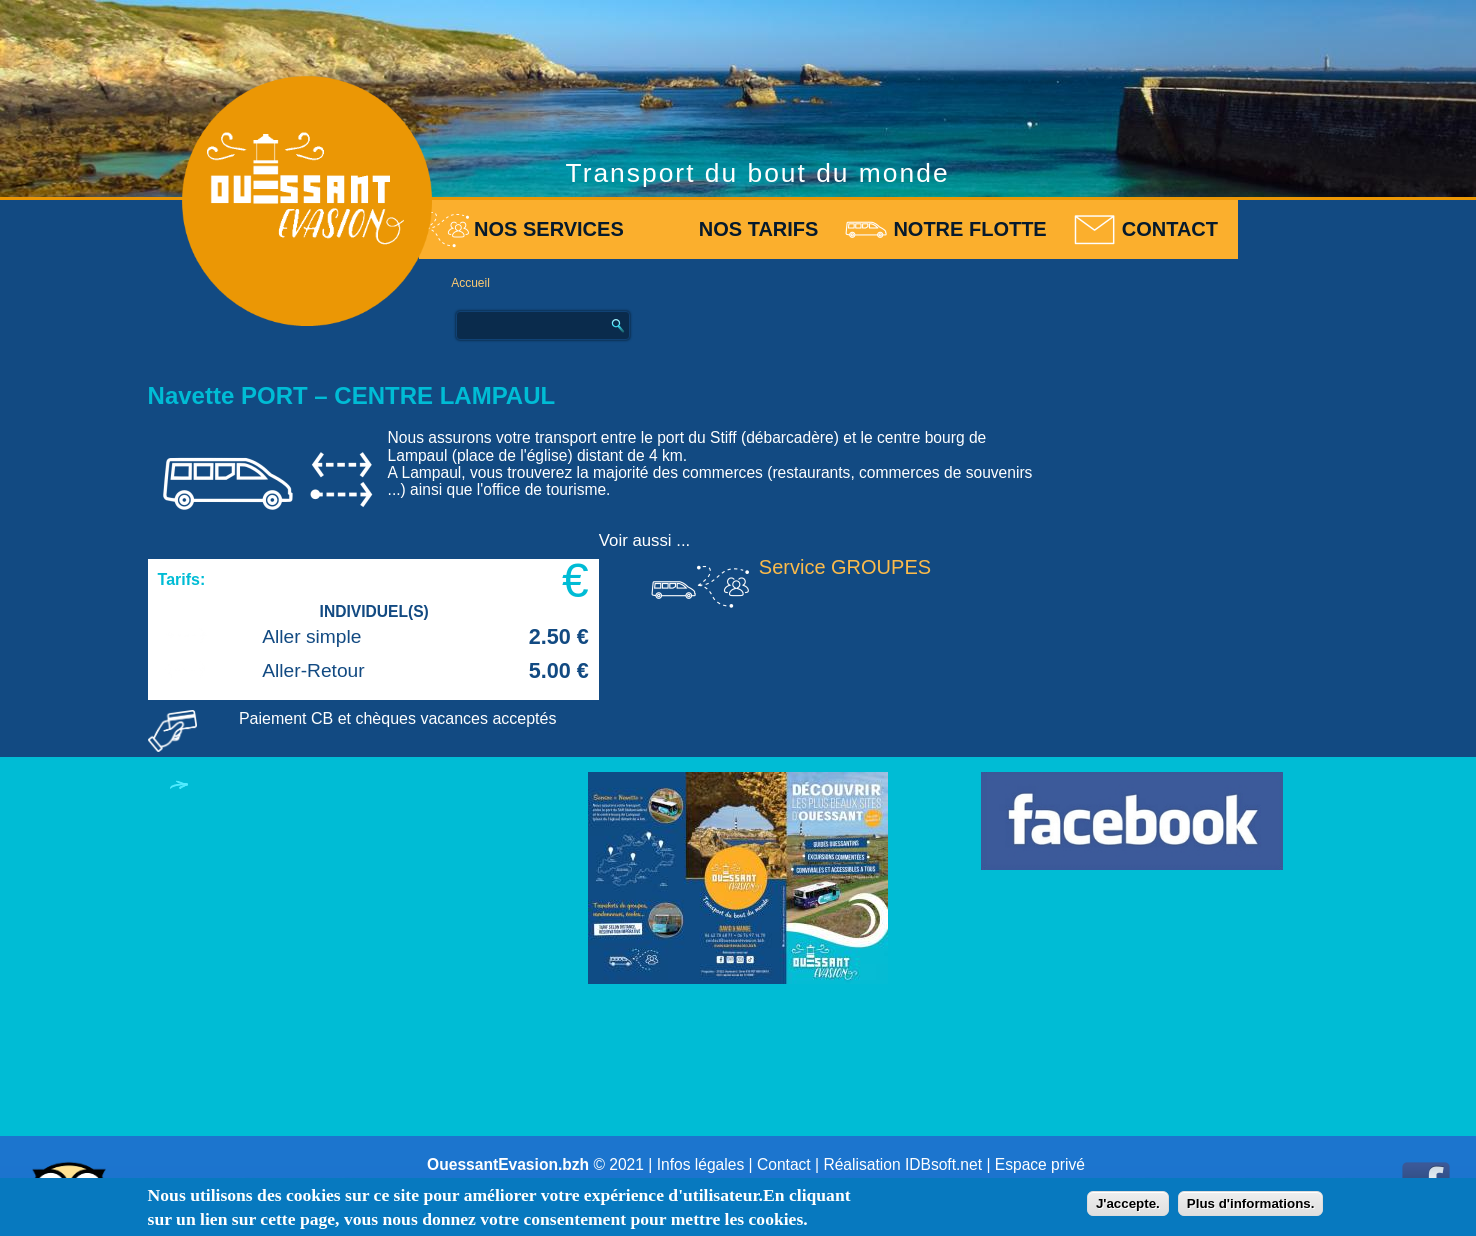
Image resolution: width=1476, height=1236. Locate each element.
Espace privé (1040, 1164)
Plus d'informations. (1251, 1203)
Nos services (549, 229)
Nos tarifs (759, 229)
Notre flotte (969, 229)
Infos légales (701, 1164)
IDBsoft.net (943, 1164)
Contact (1170, 229)
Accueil (470, 283)
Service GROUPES (845, 567)
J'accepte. (1128, 1203)
